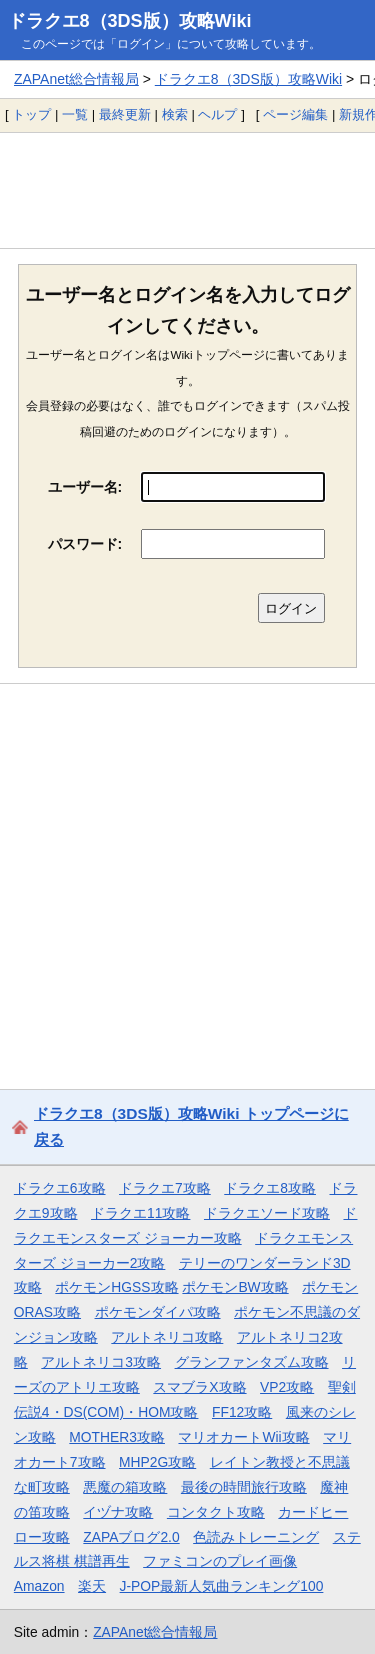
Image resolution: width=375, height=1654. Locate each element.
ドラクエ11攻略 (140, 1213)
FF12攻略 (242, 1412)
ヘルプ (217, 114)
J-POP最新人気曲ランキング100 (222, 1586)
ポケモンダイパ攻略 (158, 1312)
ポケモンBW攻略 (235, 1287)
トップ (31, 114)
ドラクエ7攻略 (165, 1188)
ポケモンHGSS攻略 (116, 1287)
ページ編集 (295, 114)
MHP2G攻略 (157, 1462)
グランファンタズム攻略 (252, 1362)
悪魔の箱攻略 (125, 1487)
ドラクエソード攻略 (267, 1213)
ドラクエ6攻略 (60, 1188)
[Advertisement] (187, 190)
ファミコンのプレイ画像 (220, 1561)
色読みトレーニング (256, 1537)
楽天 (92, 1586)
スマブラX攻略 (199, 1387)
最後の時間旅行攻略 (244, 1487)
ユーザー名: (85, 487)
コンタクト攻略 (216, 1512)
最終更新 (125, 114)
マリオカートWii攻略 (243, 1437)
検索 (175, 114)
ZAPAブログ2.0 (131, 1537)
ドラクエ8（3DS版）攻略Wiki (130, 21)
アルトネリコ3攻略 (101, 1362)
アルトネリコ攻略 (167, 1337)
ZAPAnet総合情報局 (76, 79)
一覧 (75, 114)
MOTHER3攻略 (117, 1437)
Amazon (39, 1586)
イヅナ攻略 (118, 1512)
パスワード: (85, 544)
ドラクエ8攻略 (270, 1188)
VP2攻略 (287, 1387)
